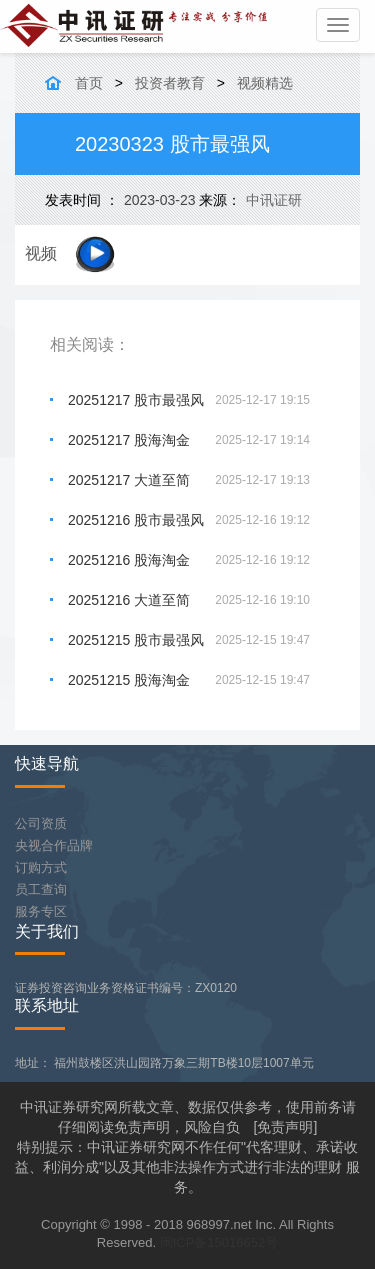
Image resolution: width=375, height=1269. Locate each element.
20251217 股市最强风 (136, 400)
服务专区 (41, 911)
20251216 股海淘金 (129, 560)
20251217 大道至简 (129, 480)
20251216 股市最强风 (136, 520)
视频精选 (265, 83)
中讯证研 (274, 200)
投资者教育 (170, 83)
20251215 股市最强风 (136, 640)
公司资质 (41, 823)
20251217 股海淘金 (129, 440)
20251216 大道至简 (129, 600)
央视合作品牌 (54, 845)
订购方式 (41, 867)
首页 (89, 83)
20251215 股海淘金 (129, 680)
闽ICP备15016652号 (219, 1242)
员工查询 (41, 889)
